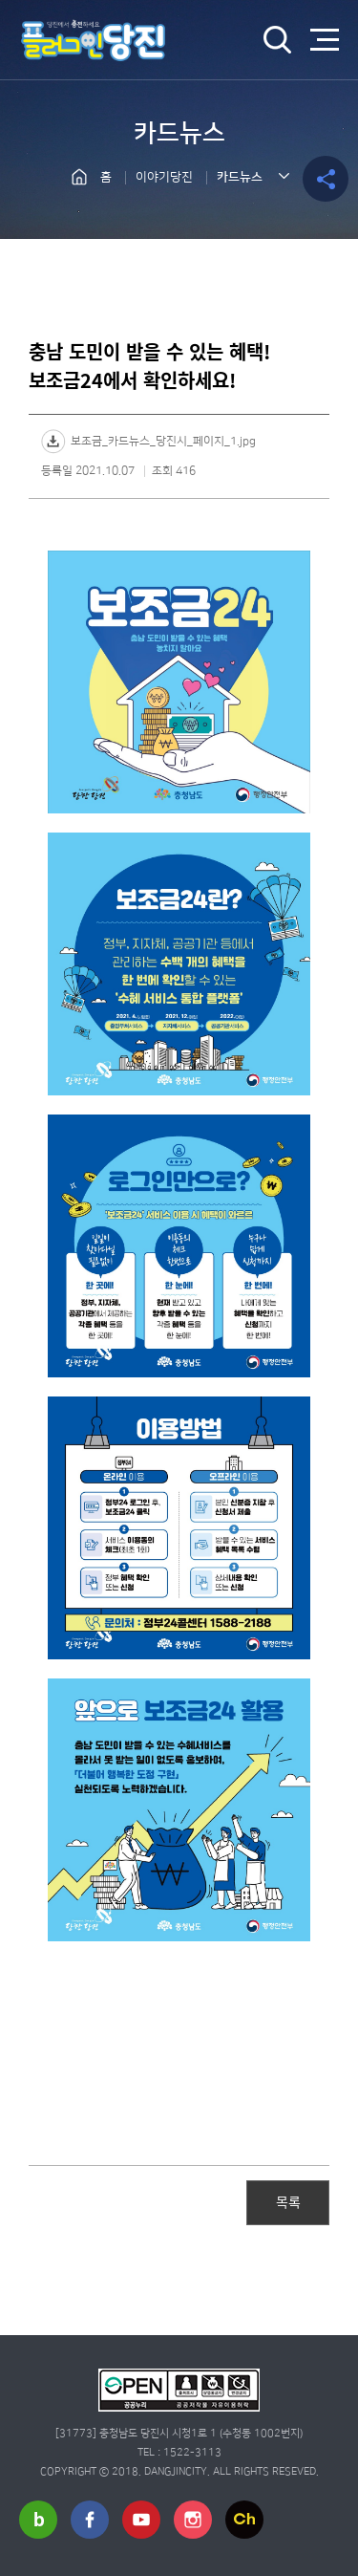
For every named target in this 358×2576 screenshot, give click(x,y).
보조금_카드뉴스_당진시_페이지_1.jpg (163, 441)
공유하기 (325, 179)
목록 (288, 2201)
